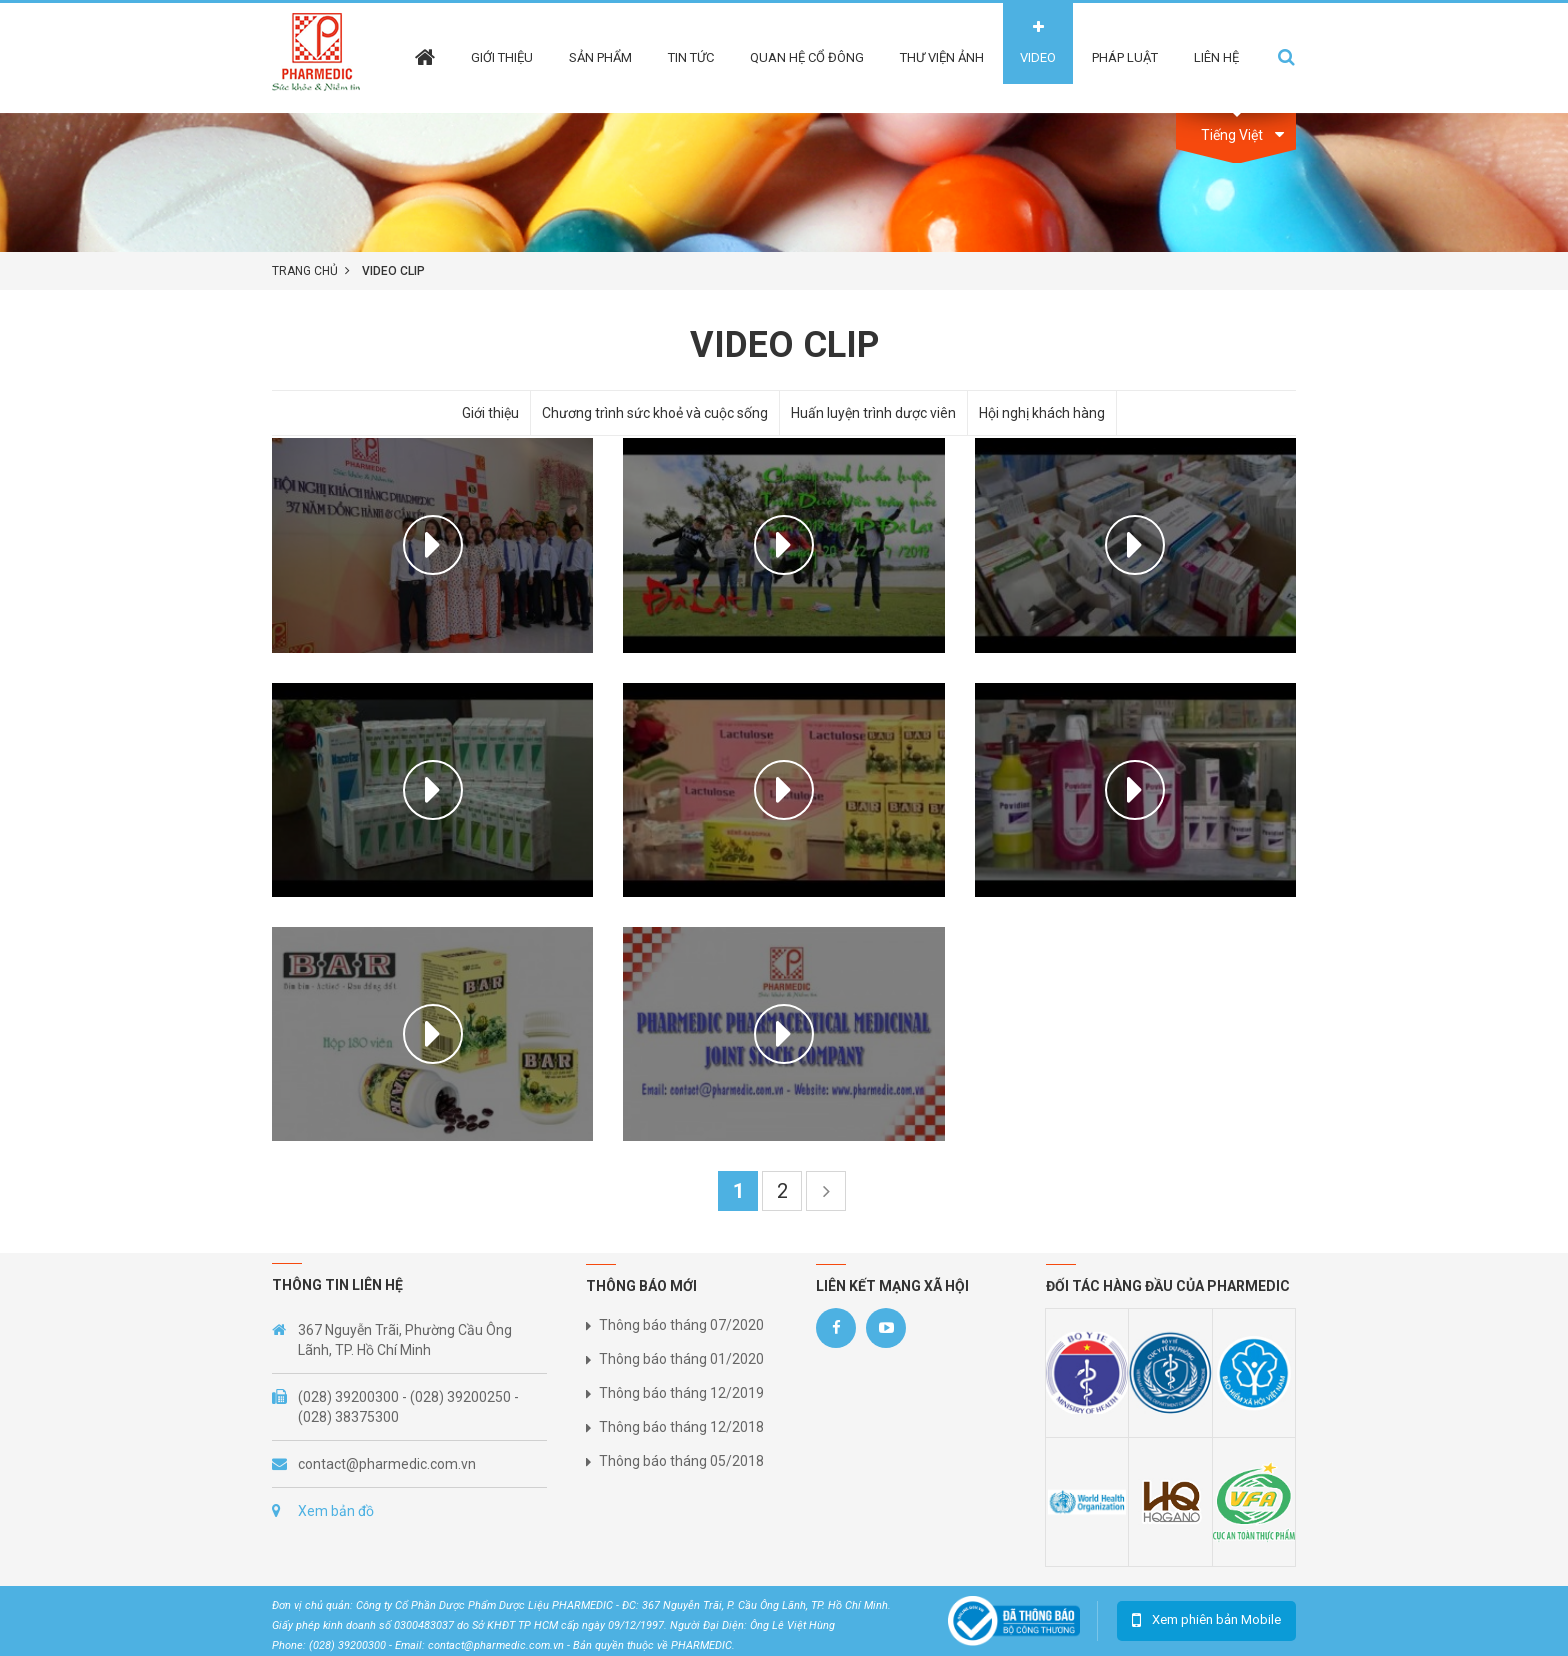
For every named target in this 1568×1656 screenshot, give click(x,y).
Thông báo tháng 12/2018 (681, 1427)
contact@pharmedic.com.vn (387, 1464)
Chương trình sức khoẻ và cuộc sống (655, 413)
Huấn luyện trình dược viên (873, 413)
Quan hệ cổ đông (807, 57)
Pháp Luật (1125, 57)
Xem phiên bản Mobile (1216, 1619)
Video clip (393, 271)
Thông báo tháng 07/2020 (681, 1325)
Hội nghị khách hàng (1042, 413)
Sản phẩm (600, 57)
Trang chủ (305, 271)
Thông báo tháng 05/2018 (681, 1461)
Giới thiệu (502, 57)
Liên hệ (1216, 57)
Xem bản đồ (336, 1511)
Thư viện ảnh (942, 57)
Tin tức (691, 57)
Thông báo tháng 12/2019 (681, 1393)
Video (1038, 57)
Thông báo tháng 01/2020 (681, 1359)
